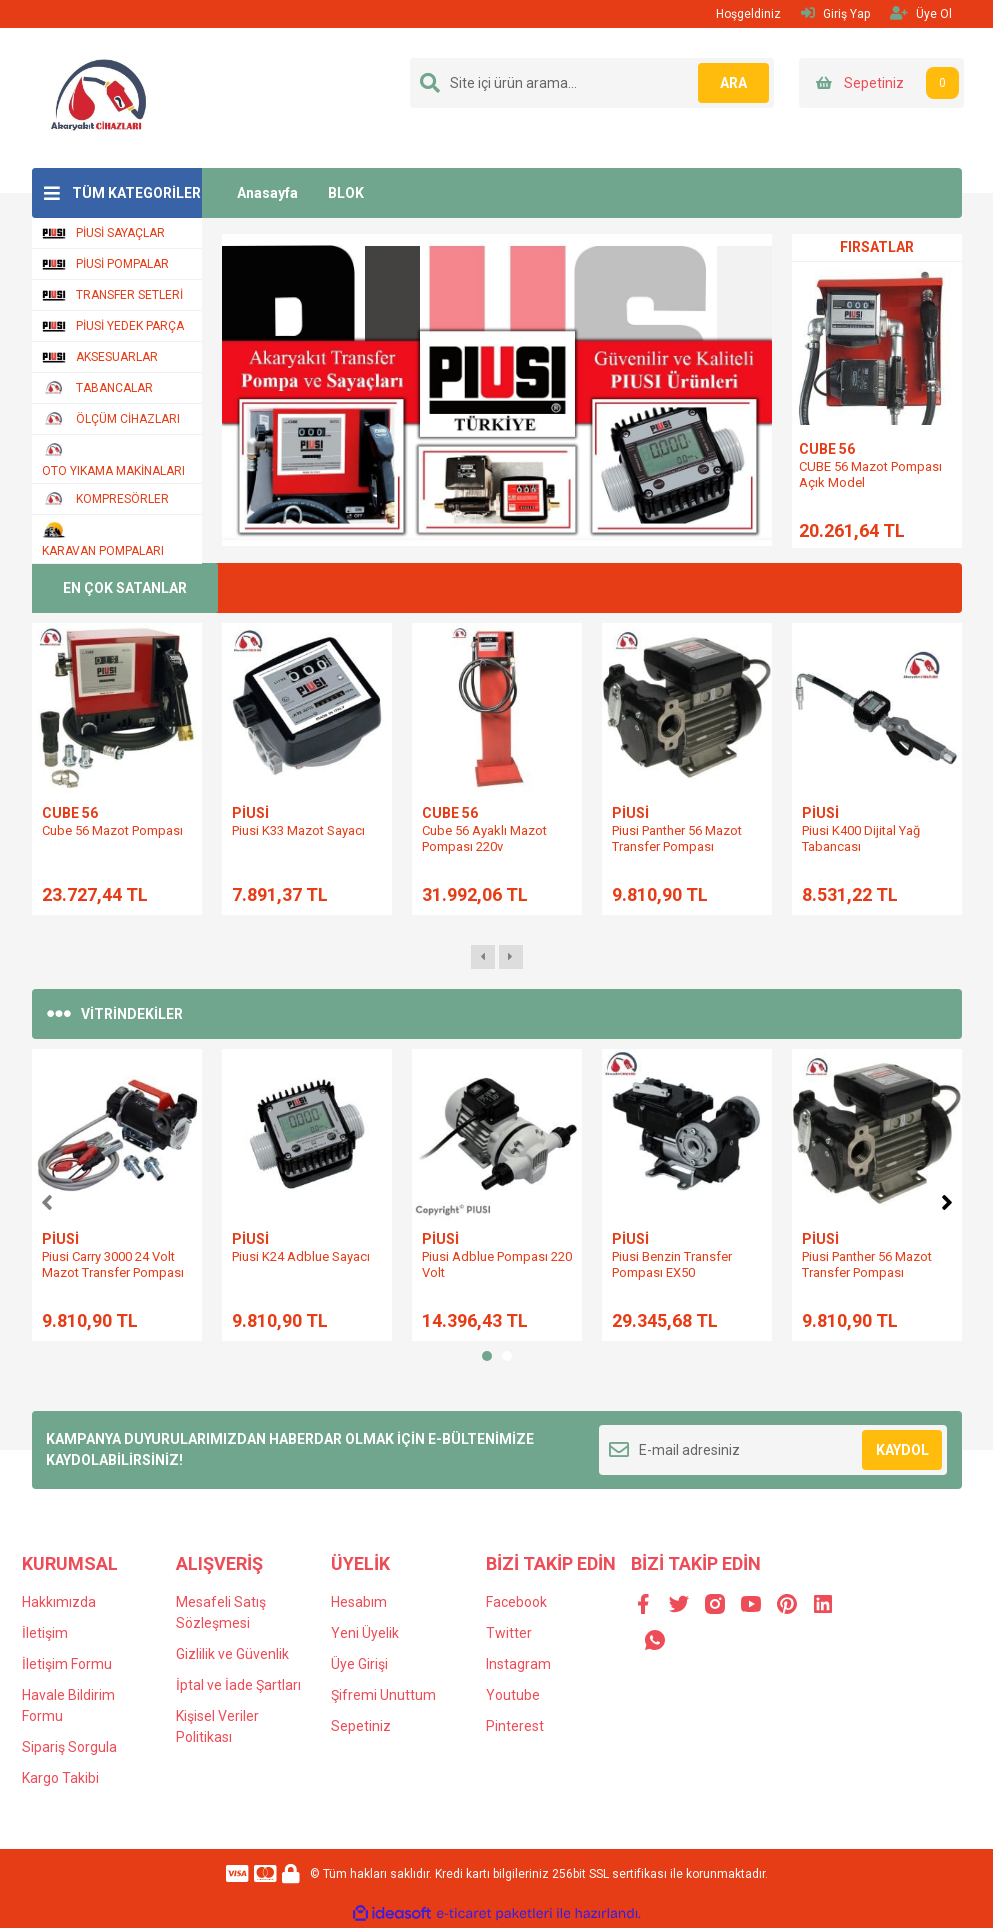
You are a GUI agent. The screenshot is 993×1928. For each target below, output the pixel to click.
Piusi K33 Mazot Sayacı (298, 830)
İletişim (45, 1633)
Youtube (513, 1695)
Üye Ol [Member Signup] (921, 13)
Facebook (516, 1602)
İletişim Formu (67, 1664)
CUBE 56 (827, 449)
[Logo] (100, 97)
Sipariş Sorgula (69, 1747)
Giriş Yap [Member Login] (835, 13)
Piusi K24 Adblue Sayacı (301, 1256)
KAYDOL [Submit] (902, 1450)
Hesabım (359, 1602)
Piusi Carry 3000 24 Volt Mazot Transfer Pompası (113, 1264)
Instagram (518, 1664)
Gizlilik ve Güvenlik (232, 1654)
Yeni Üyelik (365, 1633)
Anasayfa (267, 193)
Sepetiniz (361, 1726)
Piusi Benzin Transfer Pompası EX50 (672, 1264)
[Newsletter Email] (773, 1450)
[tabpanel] (117, 1195)
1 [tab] (487, 1356)
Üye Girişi (359, 1664)
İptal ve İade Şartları (238, 1685)
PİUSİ (250, 813)
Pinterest (515, 1726)
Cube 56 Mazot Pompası (112, 830)
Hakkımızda (59, 1602)
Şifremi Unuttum (383, 1695)
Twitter (509, 1633)
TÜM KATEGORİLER (136, 193)
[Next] (947, 1200)
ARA (728, 83)
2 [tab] (507, 1356)
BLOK (346, 193)
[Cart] (881, 83)
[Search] (592, 83)
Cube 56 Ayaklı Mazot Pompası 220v (484, 838)
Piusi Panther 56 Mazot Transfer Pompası (677, 838)
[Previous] (47, 1200)
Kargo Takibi (60, 1778)
